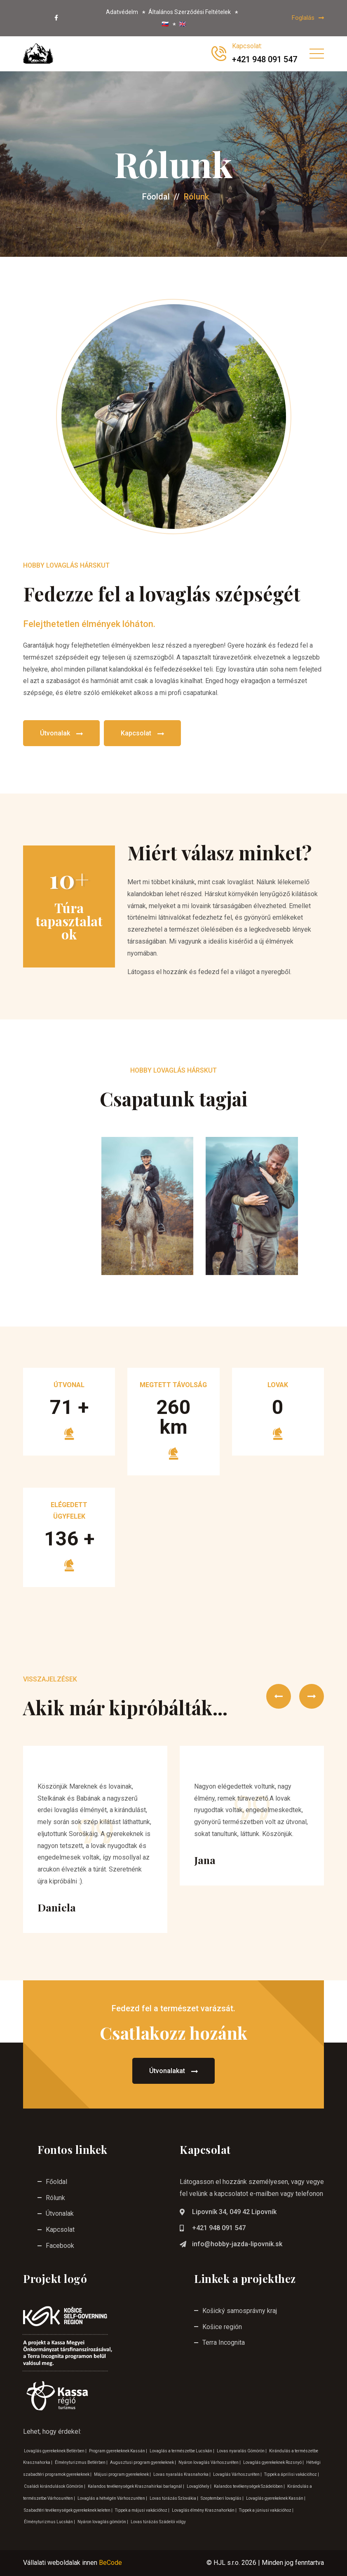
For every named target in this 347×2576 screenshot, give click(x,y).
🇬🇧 (182, 24)
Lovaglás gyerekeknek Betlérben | (55, 2451)
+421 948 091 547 (219, 2228)
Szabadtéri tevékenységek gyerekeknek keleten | (68, 2510)
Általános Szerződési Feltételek (189, 12)
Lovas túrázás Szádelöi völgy (158, 2522)
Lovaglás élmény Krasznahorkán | (204, 2510)
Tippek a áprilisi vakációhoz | (291, 2474)
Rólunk (55, 2198)
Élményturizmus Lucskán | (50, 2522)
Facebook (60, 2246)
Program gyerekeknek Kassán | (118, 2451)
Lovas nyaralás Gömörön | (242, 2451)
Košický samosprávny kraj (239, 2311)
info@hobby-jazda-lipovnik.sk (237, 2244)
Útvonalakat (173, 2071)
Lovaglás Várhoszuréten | (238, 2474)
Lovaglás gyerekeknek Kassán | (275, 2498)
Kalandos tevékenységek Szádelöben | (250, 2486)
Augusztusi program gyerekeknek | (143, 2462)
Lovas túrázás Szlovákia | (174, 2498)
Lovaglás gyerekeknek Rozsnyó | (274, 2462)
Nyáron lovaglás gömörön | (103, 2522)
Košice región (222, 2327)
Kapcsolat (142, 733)
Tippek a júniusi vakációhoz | (266, 2510)
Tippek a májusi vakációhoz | (142, 2510)
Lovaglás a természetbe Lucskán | (182, 2451)
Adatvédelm (122, 12)
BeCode (110, 2563)
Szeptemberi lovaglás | (222, 2498)
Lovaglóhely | (199, 2486)
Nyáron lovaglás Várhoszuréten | (209, 2462)
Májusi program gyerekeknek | (123, 2474)
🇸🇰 (165, 24)
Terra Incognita (223, 2342)
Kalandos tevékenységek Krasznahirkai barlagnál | (136, 2486)
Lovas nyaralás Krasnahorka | (182, 2474)
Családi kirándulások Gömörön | (55, 2486)
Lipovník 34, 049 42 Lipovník (234, 2212)
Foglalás (308, 17)
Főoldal (156, 197)
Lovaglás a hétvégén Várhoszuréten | (112, 2498)
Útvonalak (61, 733)
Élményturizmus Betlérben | (81, 2462)
